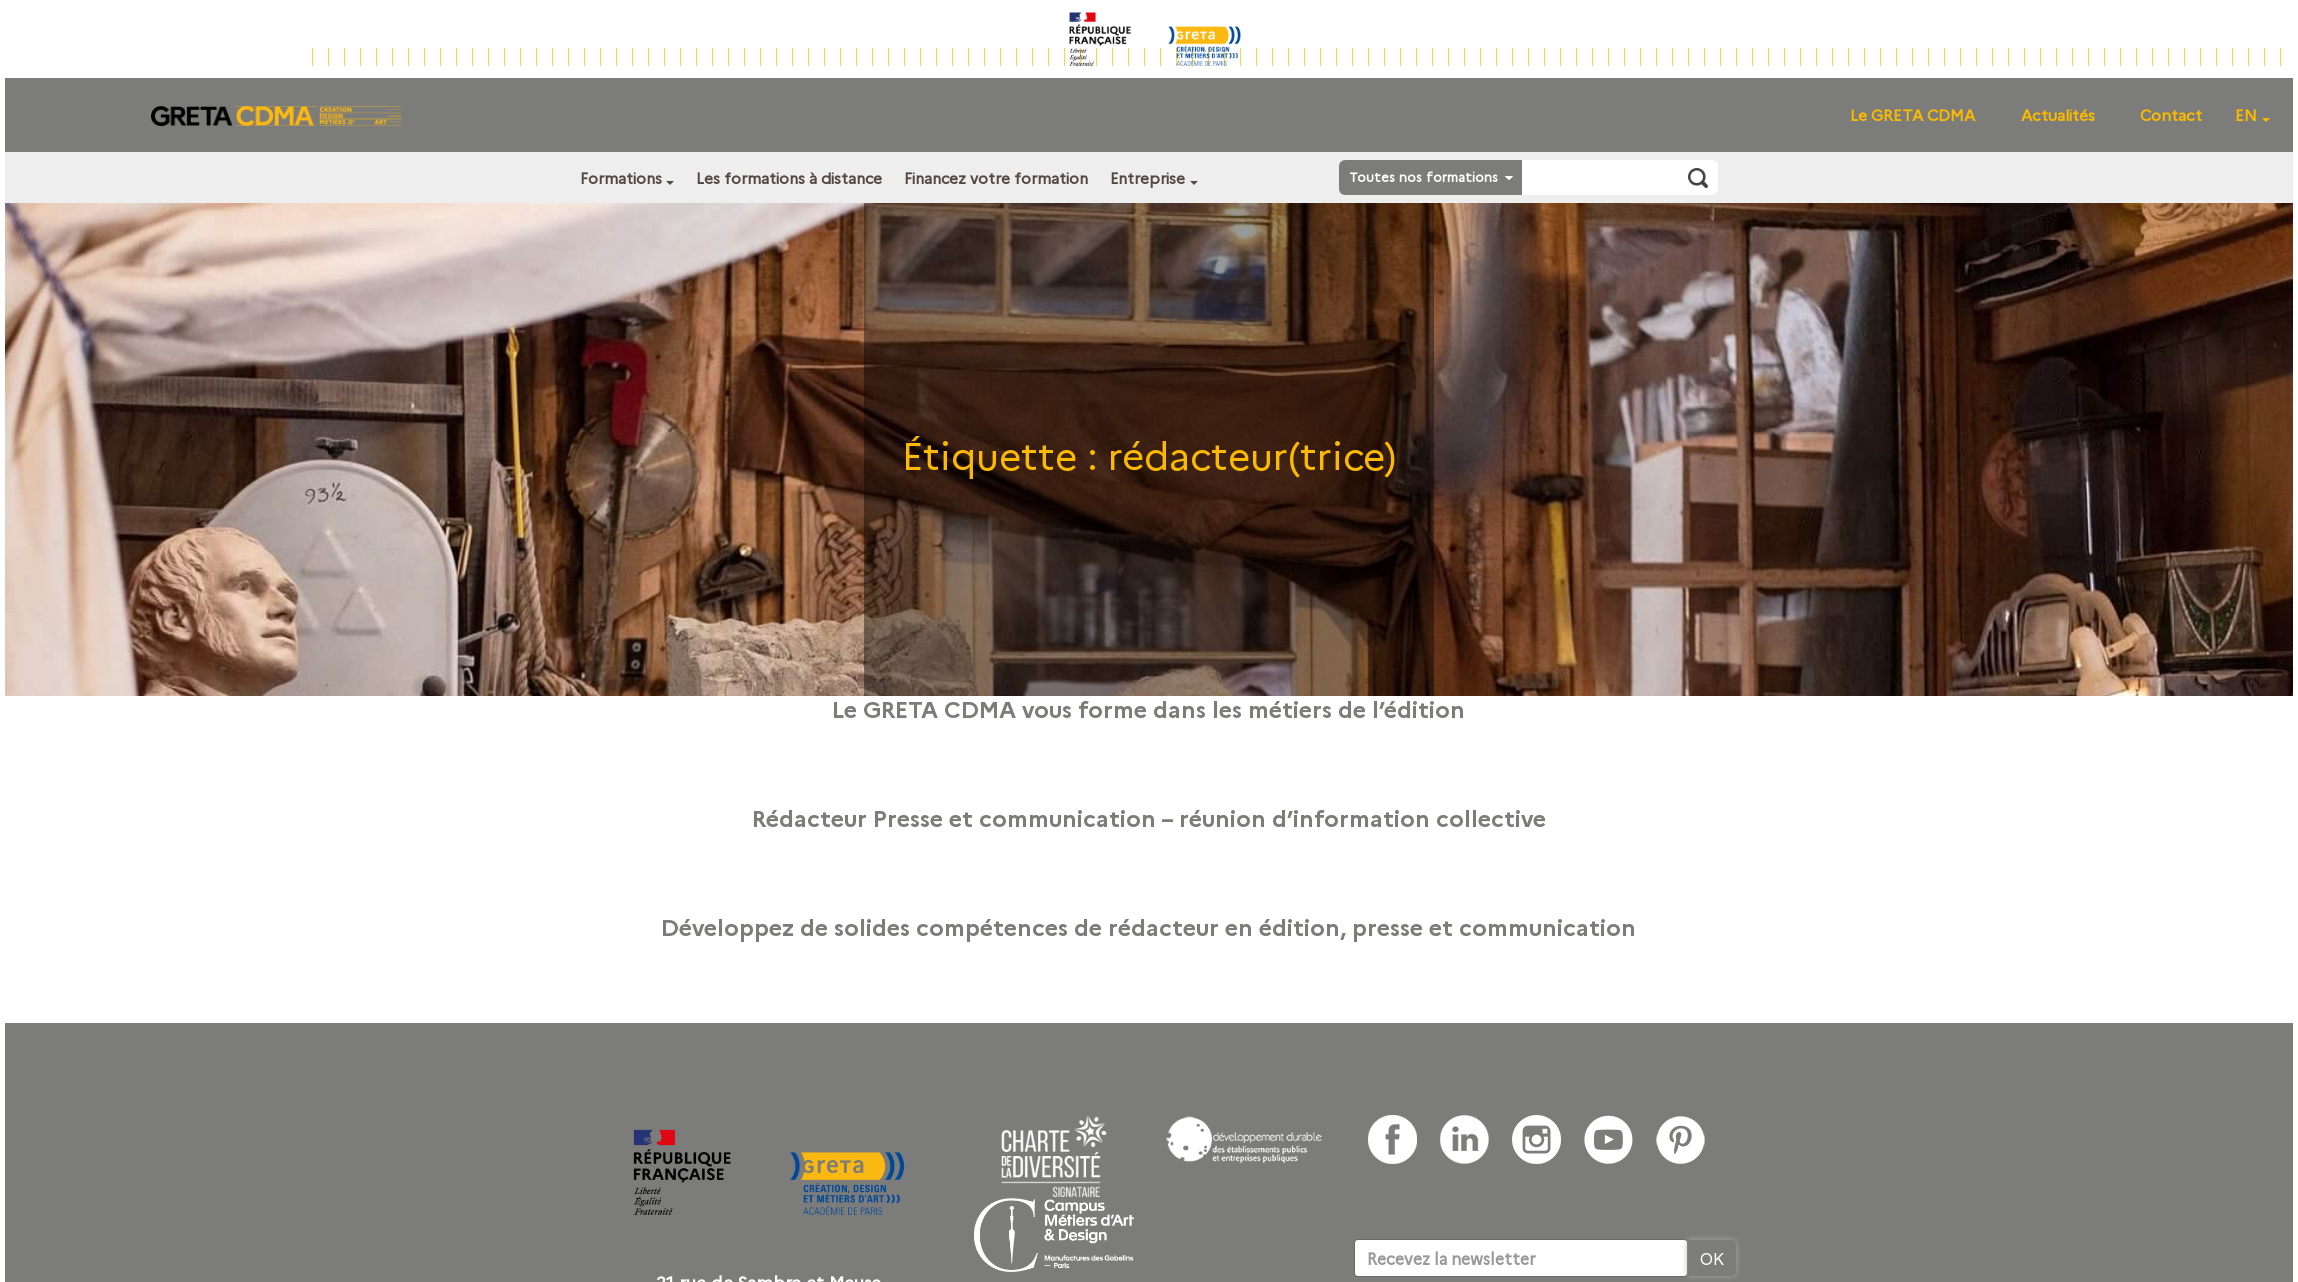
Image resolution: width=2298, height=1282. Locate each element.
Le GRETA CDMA (1912, 114)
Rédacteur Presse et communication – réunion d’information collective (1149, 817)
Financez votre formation (996, 177)
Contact (2171, 114)
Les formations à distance (789, 177)
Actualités (2058, 114)
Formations (621, 177)
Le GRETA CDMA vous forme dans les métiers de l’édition (1148, 708)
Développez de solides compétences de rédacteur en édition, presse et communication (1148, 926)
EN (2246, 114)
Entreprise (1147, 177)
